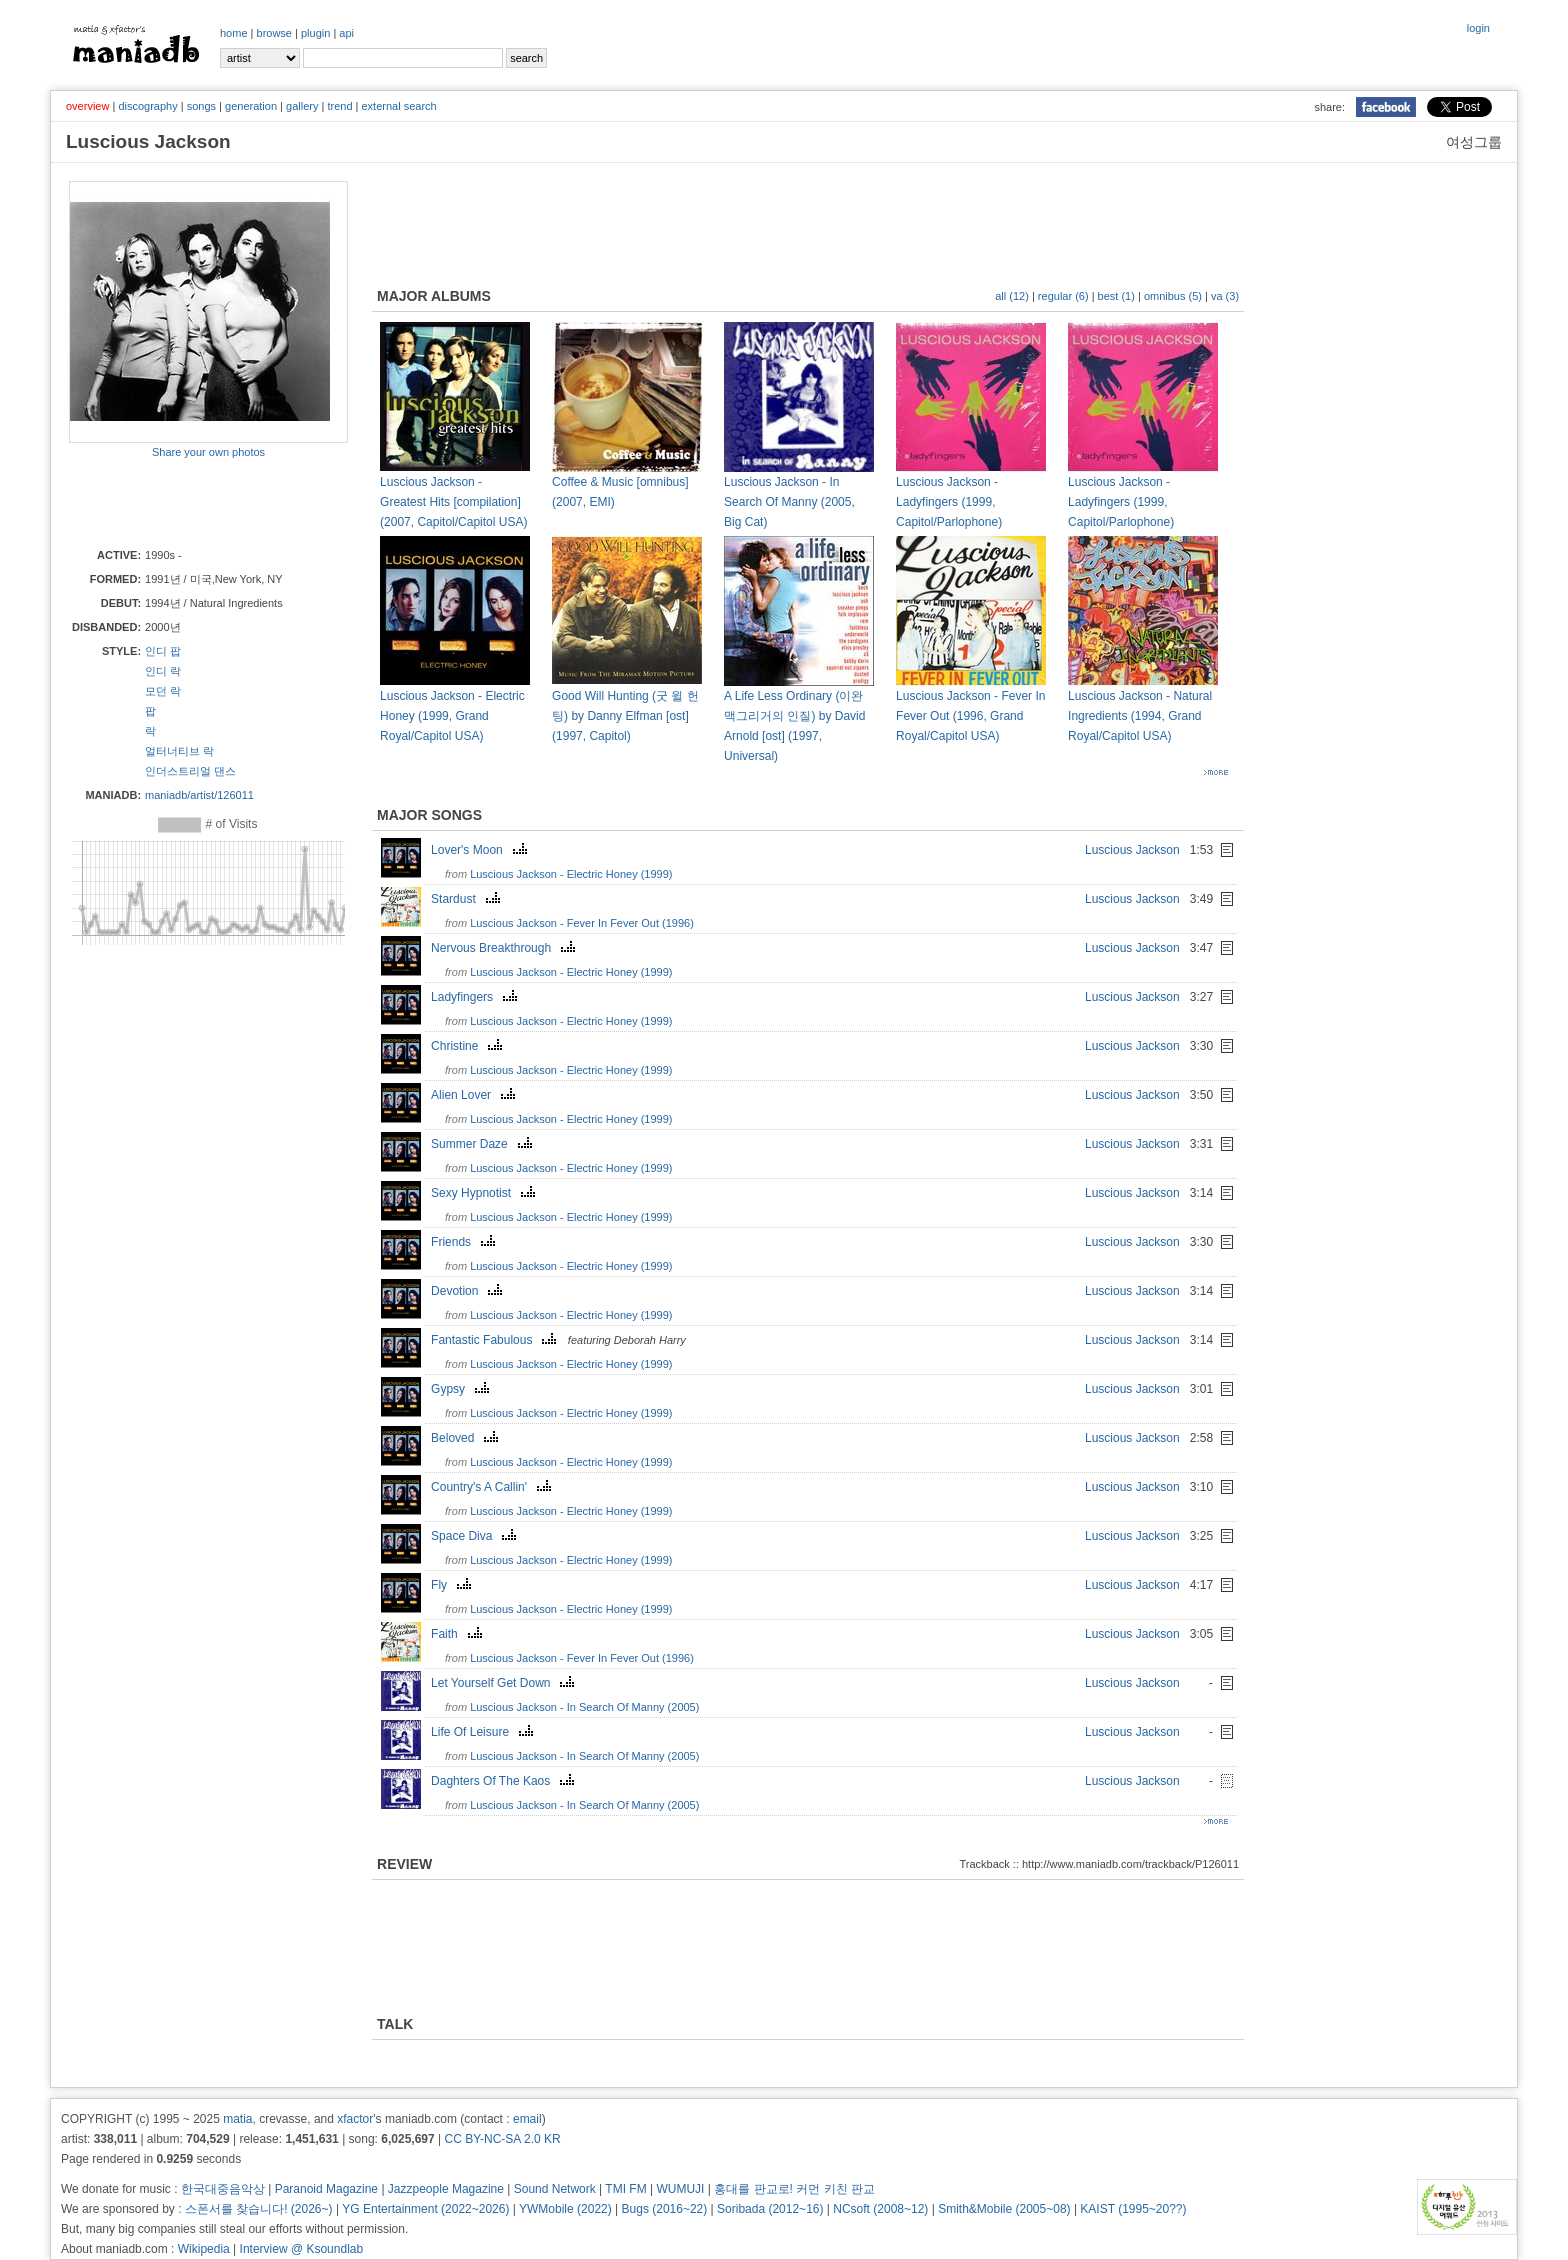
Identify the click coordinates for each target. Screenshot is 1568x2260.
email (527, 2119)
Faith (459, 1634)
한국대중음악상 (223, 2189)
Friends (465, 1242)
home (234, 33)
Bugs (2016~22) (665, 2209)
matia (237, 2119)
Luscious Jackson (1132, 850)
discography (147, 106)
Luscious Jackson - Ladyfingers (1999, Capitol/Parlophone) (949, 502)
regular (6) (1063, 296)
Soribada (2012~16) (770, 2209)
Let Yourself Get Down (505, 1683)
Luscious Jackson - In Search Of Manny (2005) (584, 1707)
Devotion (469, 1291)
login (1478, 28)
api (346, 33)
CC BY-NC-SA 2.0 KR (502, 2139)
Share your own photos (208, 452)
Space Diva (476, 1536)
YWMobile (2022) (565, 2209)
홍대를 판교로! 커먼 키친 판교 (794, 2189)
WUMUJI (680, 2189)
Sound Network (555, 2189)
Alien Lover (475, 1095)
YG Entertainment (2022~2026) (425, 2209)
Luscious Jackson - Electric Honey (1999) (571, 874)
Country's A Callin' (493, 1487)
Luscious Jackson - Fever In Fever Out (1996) (582, 923)
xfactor (355, 2119)
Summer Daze (484, 1144)
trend (339, 106)
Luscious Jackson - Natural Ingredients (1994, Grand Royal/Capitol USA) (1140, 716)
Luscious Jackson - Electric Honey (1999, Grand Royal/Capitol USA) (452, 716)
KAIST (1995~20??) (1133, 2209)
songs (201, 106)
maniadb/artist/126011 (199, 795)
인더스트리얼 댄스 (190, 771)
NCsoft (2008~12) (880, 2209)
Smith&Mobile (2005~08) (1004, 2209)
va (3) (1225, 296)
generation (251, 106)
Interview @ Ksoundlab (302, 2249)
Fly (453, 1585)
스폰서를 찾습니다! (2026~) (259, 2209)
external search (398, 106)
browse (274, 33)
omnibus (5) (1173, 296)
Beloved (467, 1438)
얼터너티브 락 (179, 751)
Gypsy (462, 1389)
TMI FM (625, 2189)
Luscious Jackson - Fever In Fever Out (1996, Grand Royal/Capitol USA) (970, 716)
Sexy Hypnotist (485, 1193)
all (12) (1012, 296)
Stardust (468, 899)
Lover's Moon (481, 850)
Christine (469, 1046)
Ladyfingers (476, 997)
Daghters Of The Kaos (505, 1781)
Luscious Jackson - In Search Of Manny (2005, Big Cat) (789, 502)
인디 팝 (163, 651)
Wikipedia (204, 2249)
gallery (302, 106)
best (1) (1116, 296)
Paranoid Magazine (326, 2189)
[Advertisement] (186, 502)
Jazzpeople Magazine (446, 2189)
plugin (315, 33)
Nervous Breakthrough (505, 948)
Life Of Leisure (484, 1732)
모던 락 (163, 691)
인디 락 (163, 671)
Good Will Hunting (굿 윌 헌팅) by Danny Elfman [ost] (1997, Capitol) (625, 716)
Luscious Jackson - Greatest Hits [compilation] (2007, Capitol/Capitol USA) (453, 502)
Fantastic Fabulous (496, 1340)
